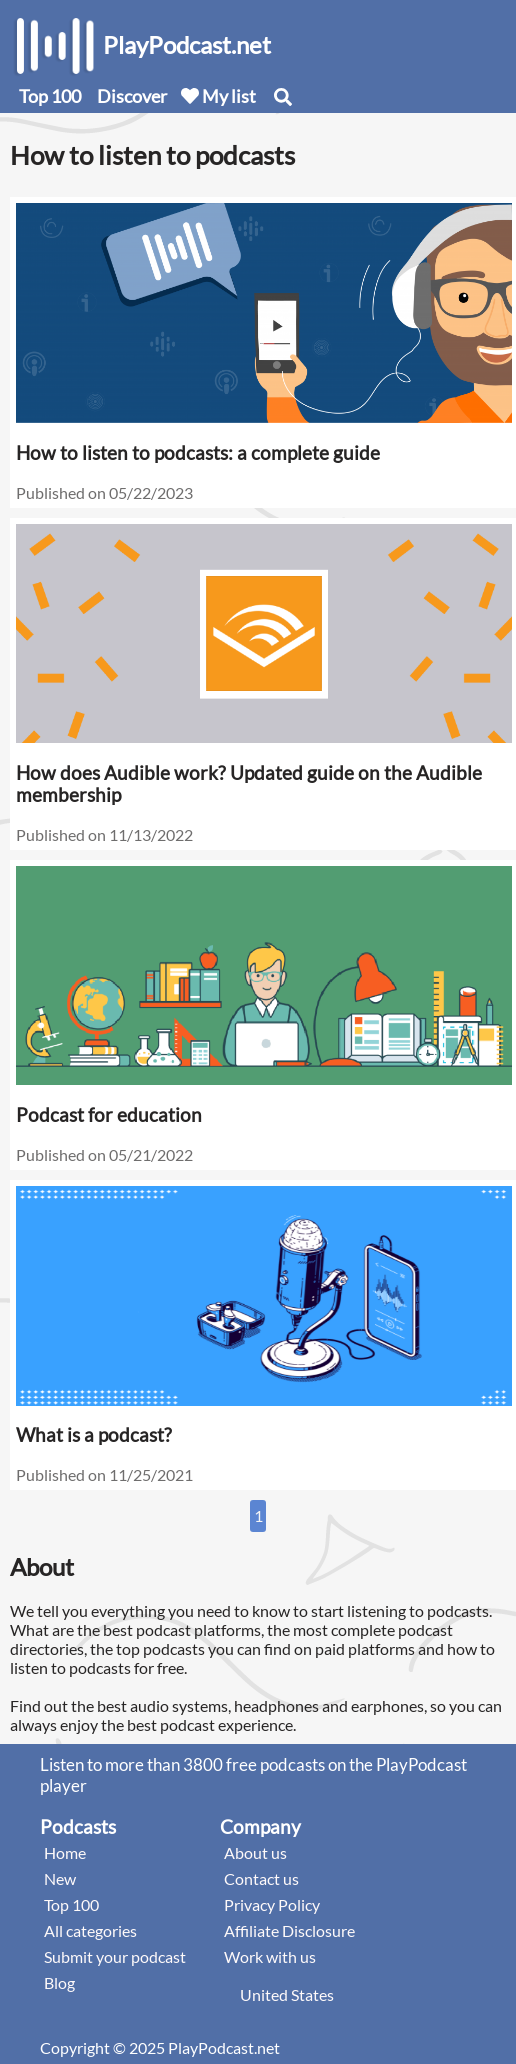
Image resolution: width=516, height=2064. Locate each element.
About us (255, 1852)
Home (65, 1852)
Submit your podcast (115, 1956)
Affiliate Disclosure (289, 1930)
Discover (132, 96)
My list (218, 96)
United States (287, 1994)
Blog (59, 1982)
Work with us (270, 1956)
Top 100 (50, 96)
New (60, 1878)
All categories (90, 1930)
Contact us (261, 1878)
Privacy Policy (272, 1904)
